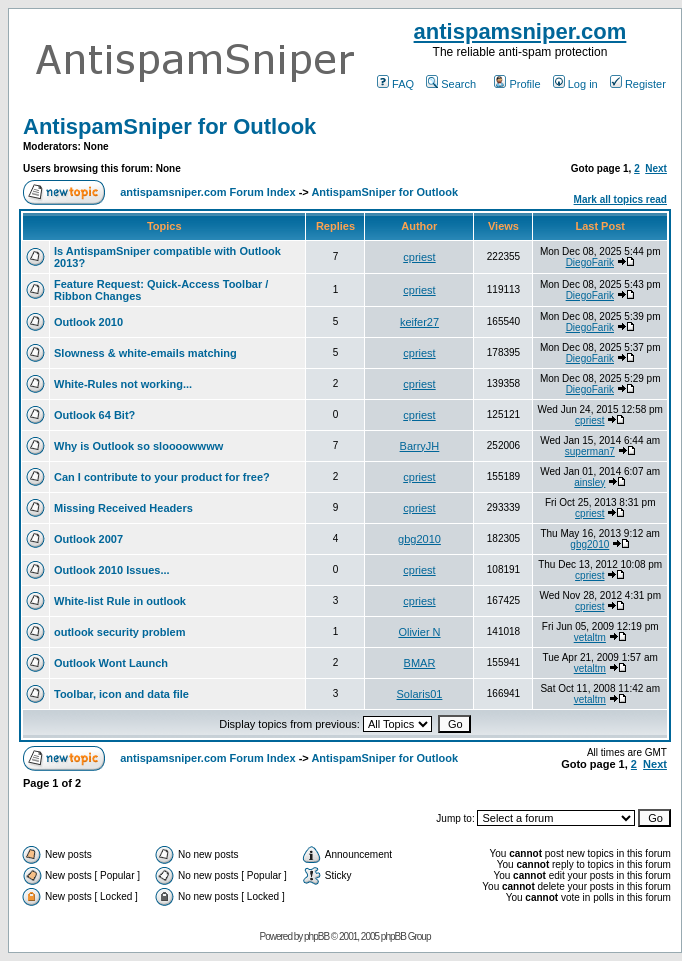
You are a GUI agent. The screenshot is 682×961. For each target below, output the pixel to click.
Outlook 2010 (88, 322)
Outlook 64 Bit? (94, 415)
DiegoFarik (590, 262)
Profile (517, 84)
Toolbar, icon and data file (121, 694)
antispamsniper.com (520, 31)
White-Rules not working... (123, 384)
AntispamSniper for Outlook (169, 126)
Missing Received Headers (123, 508)
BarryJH (420, 446)
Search (451, 84)
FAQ (395, 84)
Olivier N (419, 632)
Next (656, 168)
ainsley (589, 482)
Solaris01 (420, 694)
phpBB (316, 936)
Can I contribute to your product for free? (162, 477)
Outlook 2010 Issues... (112, 570)
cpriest (419, 257)
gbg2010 (419, 539)
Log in (575, 84)
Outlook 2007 (88, 539)
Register (638, 84)
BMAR (420, 663)
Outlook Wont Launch (111, 663)
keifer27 (419, 322)
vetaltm (590, 637)
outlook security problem (119, 632)
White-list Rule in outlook (120, 601)
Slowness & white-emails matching (145, 353)
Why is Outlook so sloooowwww (138, 446)
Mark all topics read (620, 199)
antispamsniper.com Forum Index (207, 192)
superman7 (590, 451)
